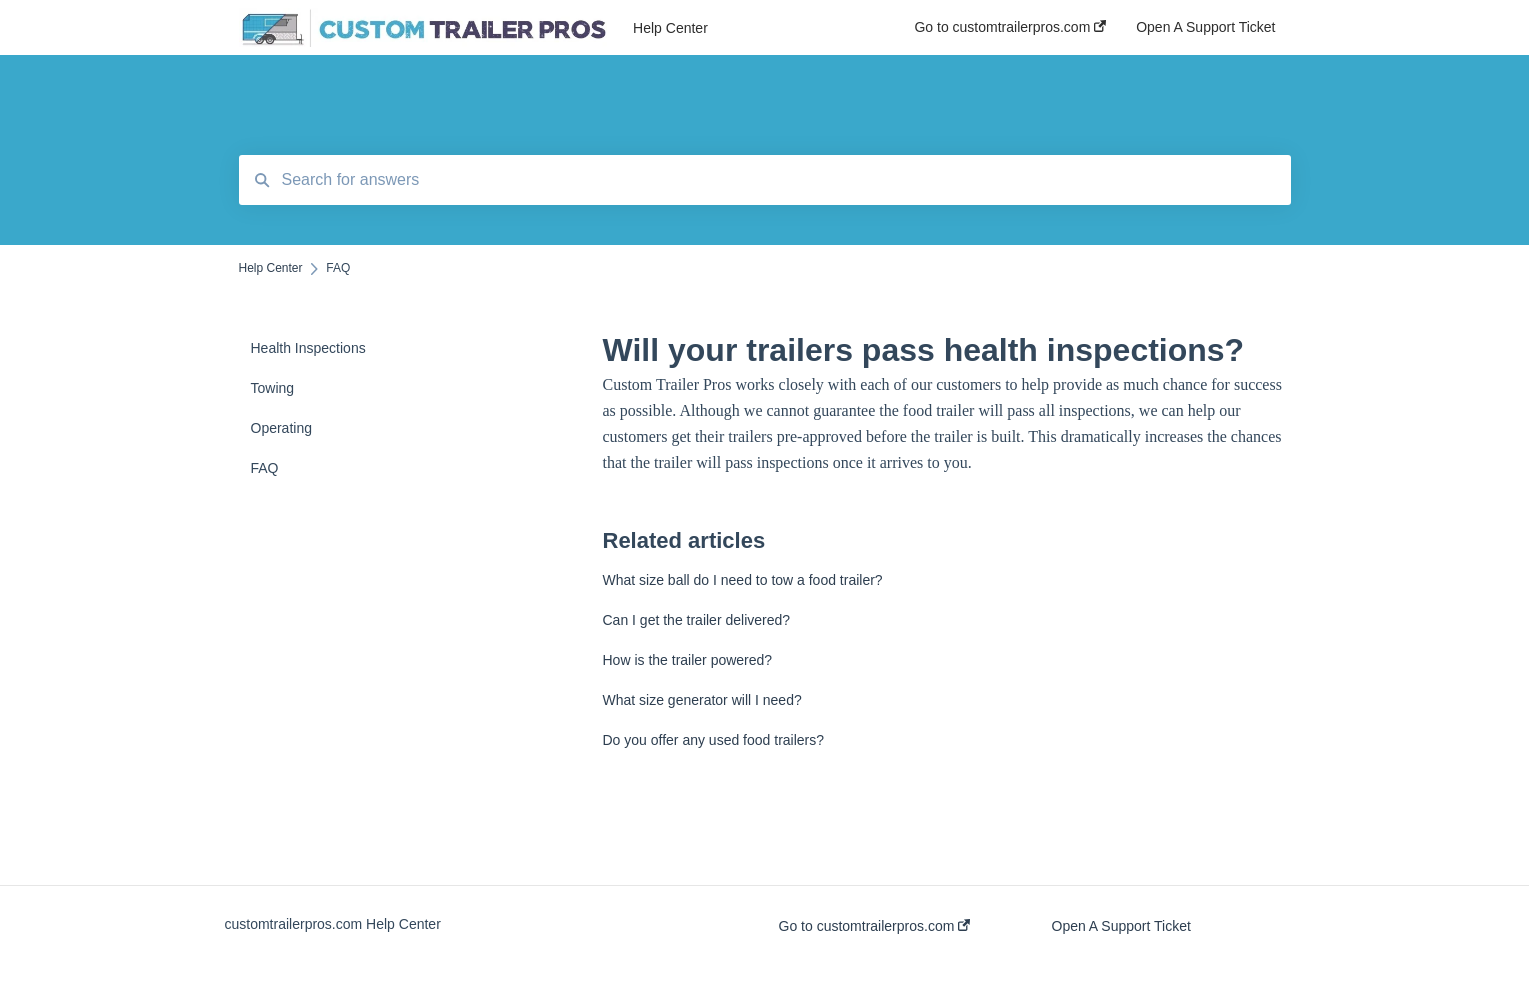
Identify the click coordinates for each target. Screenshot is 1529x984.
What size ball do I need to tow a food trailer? (743, 580)
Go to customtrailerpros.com (875, 926)
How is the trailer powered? (688, 660)
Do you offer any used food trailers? (714, 740)
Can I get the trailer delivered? (697, 620)
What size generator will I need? (702, 700)
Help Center (670, 28)
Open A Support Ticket (1121, 926)
